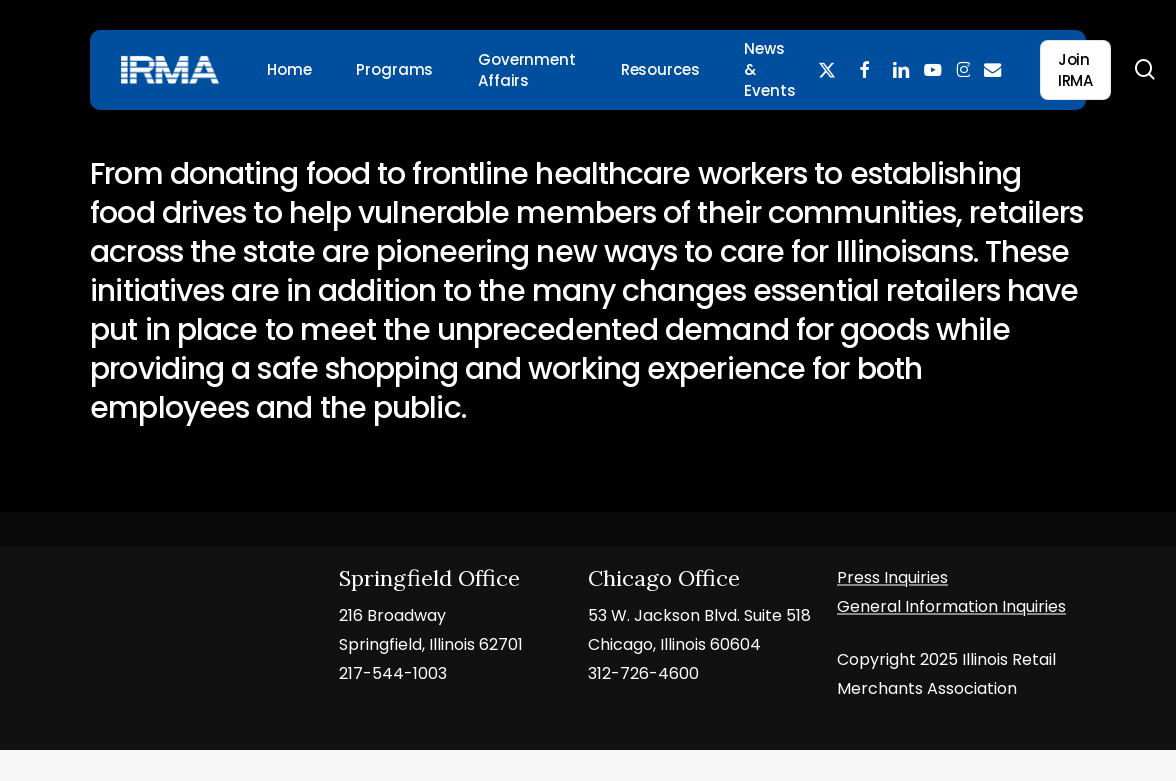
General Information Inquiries (951, 607)
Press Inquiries (892, 578)
